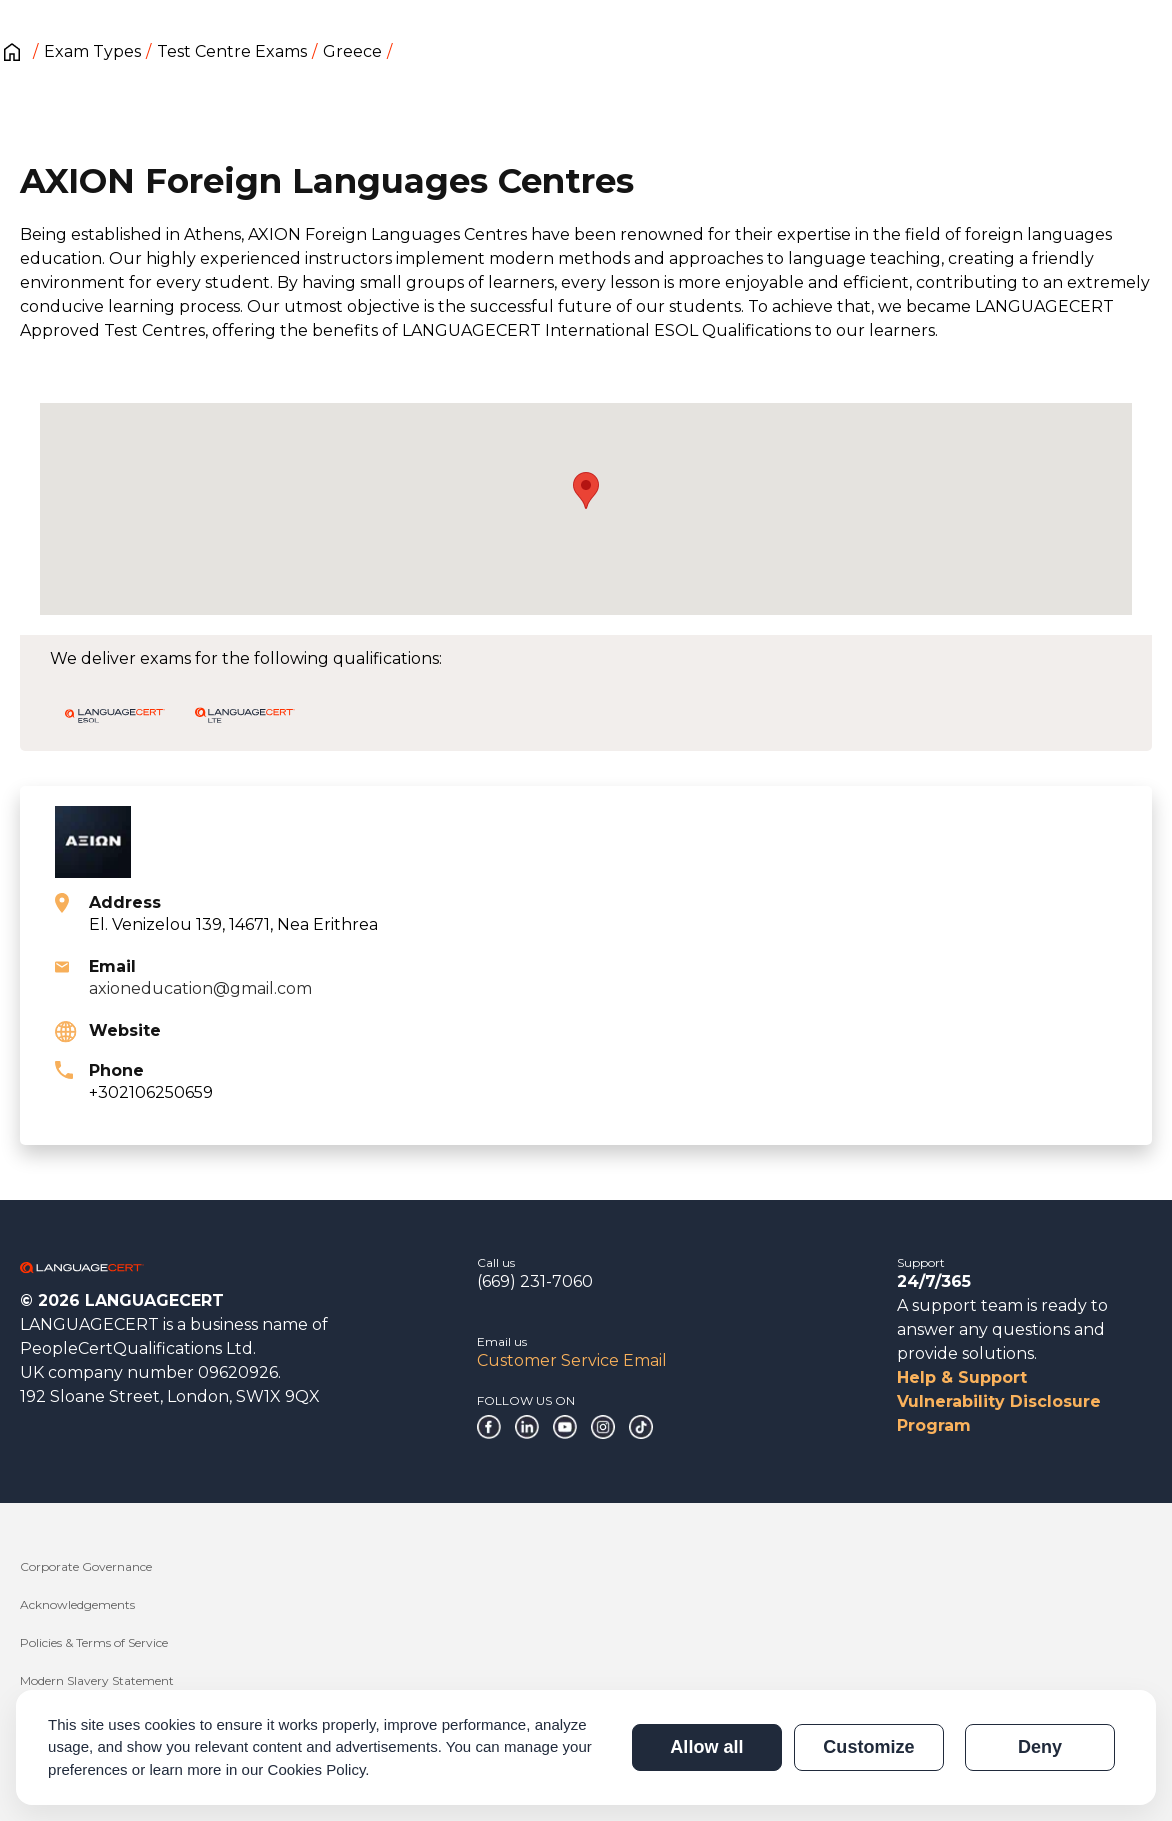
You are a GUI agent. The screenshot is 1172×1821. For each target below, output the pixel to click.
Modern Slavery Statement (97, 1680)
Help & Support (962, 1377)
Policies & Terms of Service (94, 1642)
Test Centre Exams (232, 51)
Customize (868, 1747)
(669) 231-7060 (535, 1281)
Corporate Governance (86, 1566)
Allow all (706, 1747)
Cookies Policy (317, 1769)
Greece (352, 51)
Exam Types (92, 51)
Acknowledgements (77, 1604)
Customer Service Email (572, 1360)
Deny (1040, 1747)
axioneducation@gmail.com (200, 988)
